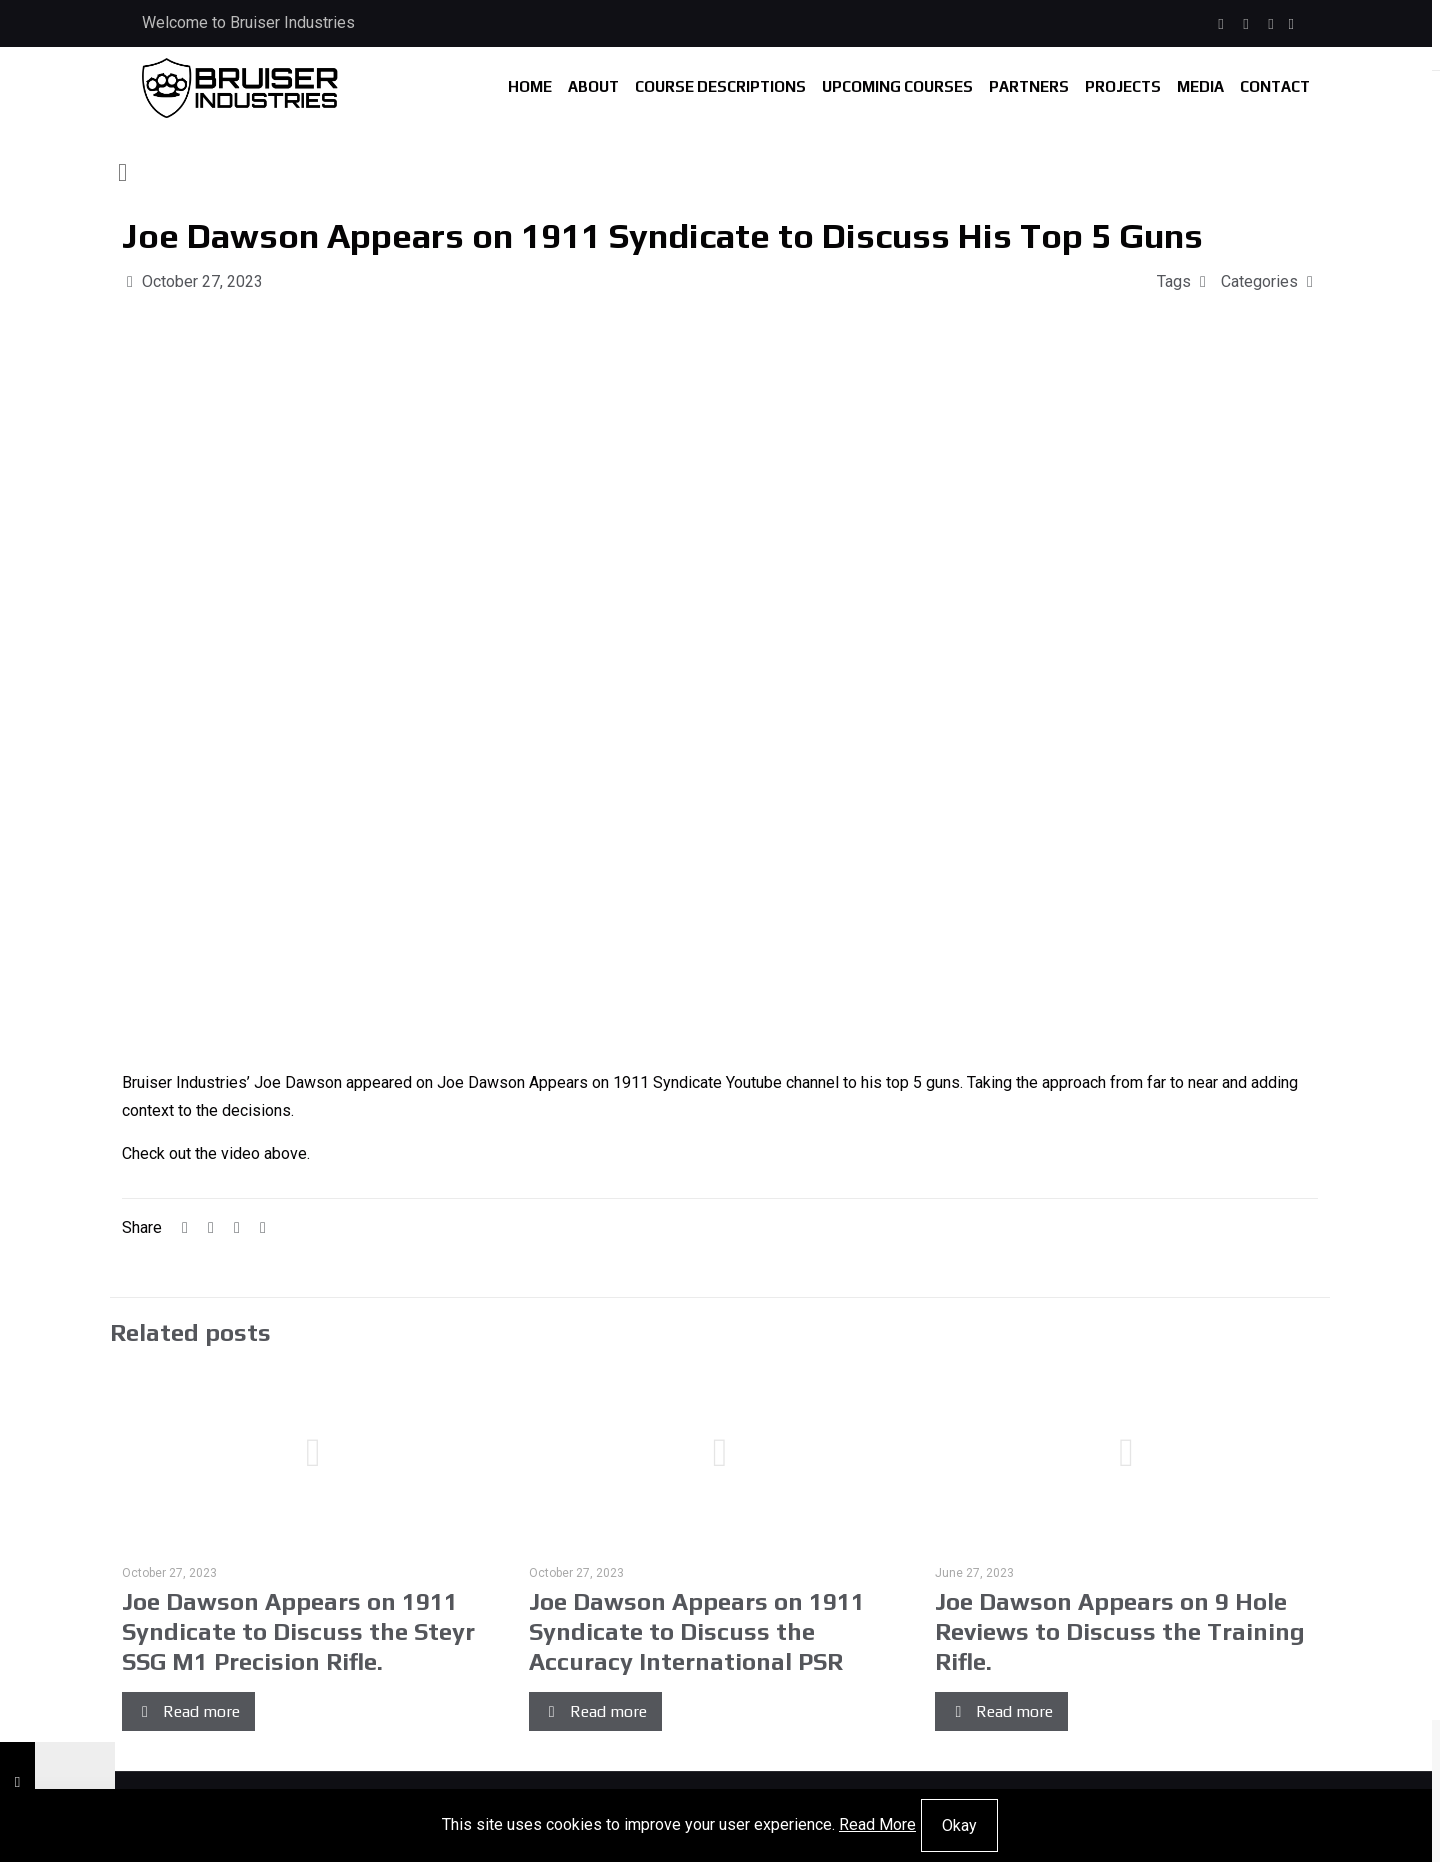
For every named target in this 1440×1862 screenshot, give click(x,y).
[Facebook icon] (1221, 24)
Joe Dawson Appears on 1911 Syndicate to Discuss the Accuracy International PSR (697, 1631)
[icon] (1291, 24)
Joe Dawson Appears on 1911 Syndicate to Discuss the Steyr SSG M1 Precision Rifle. (298, 1631)
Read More (877, 1824)
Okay (959, 1825)
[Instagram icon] (1246, 24)
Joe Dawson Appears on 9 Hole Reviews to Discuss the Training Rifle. (1120, 1631)
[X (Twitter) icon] (1271, 24)
